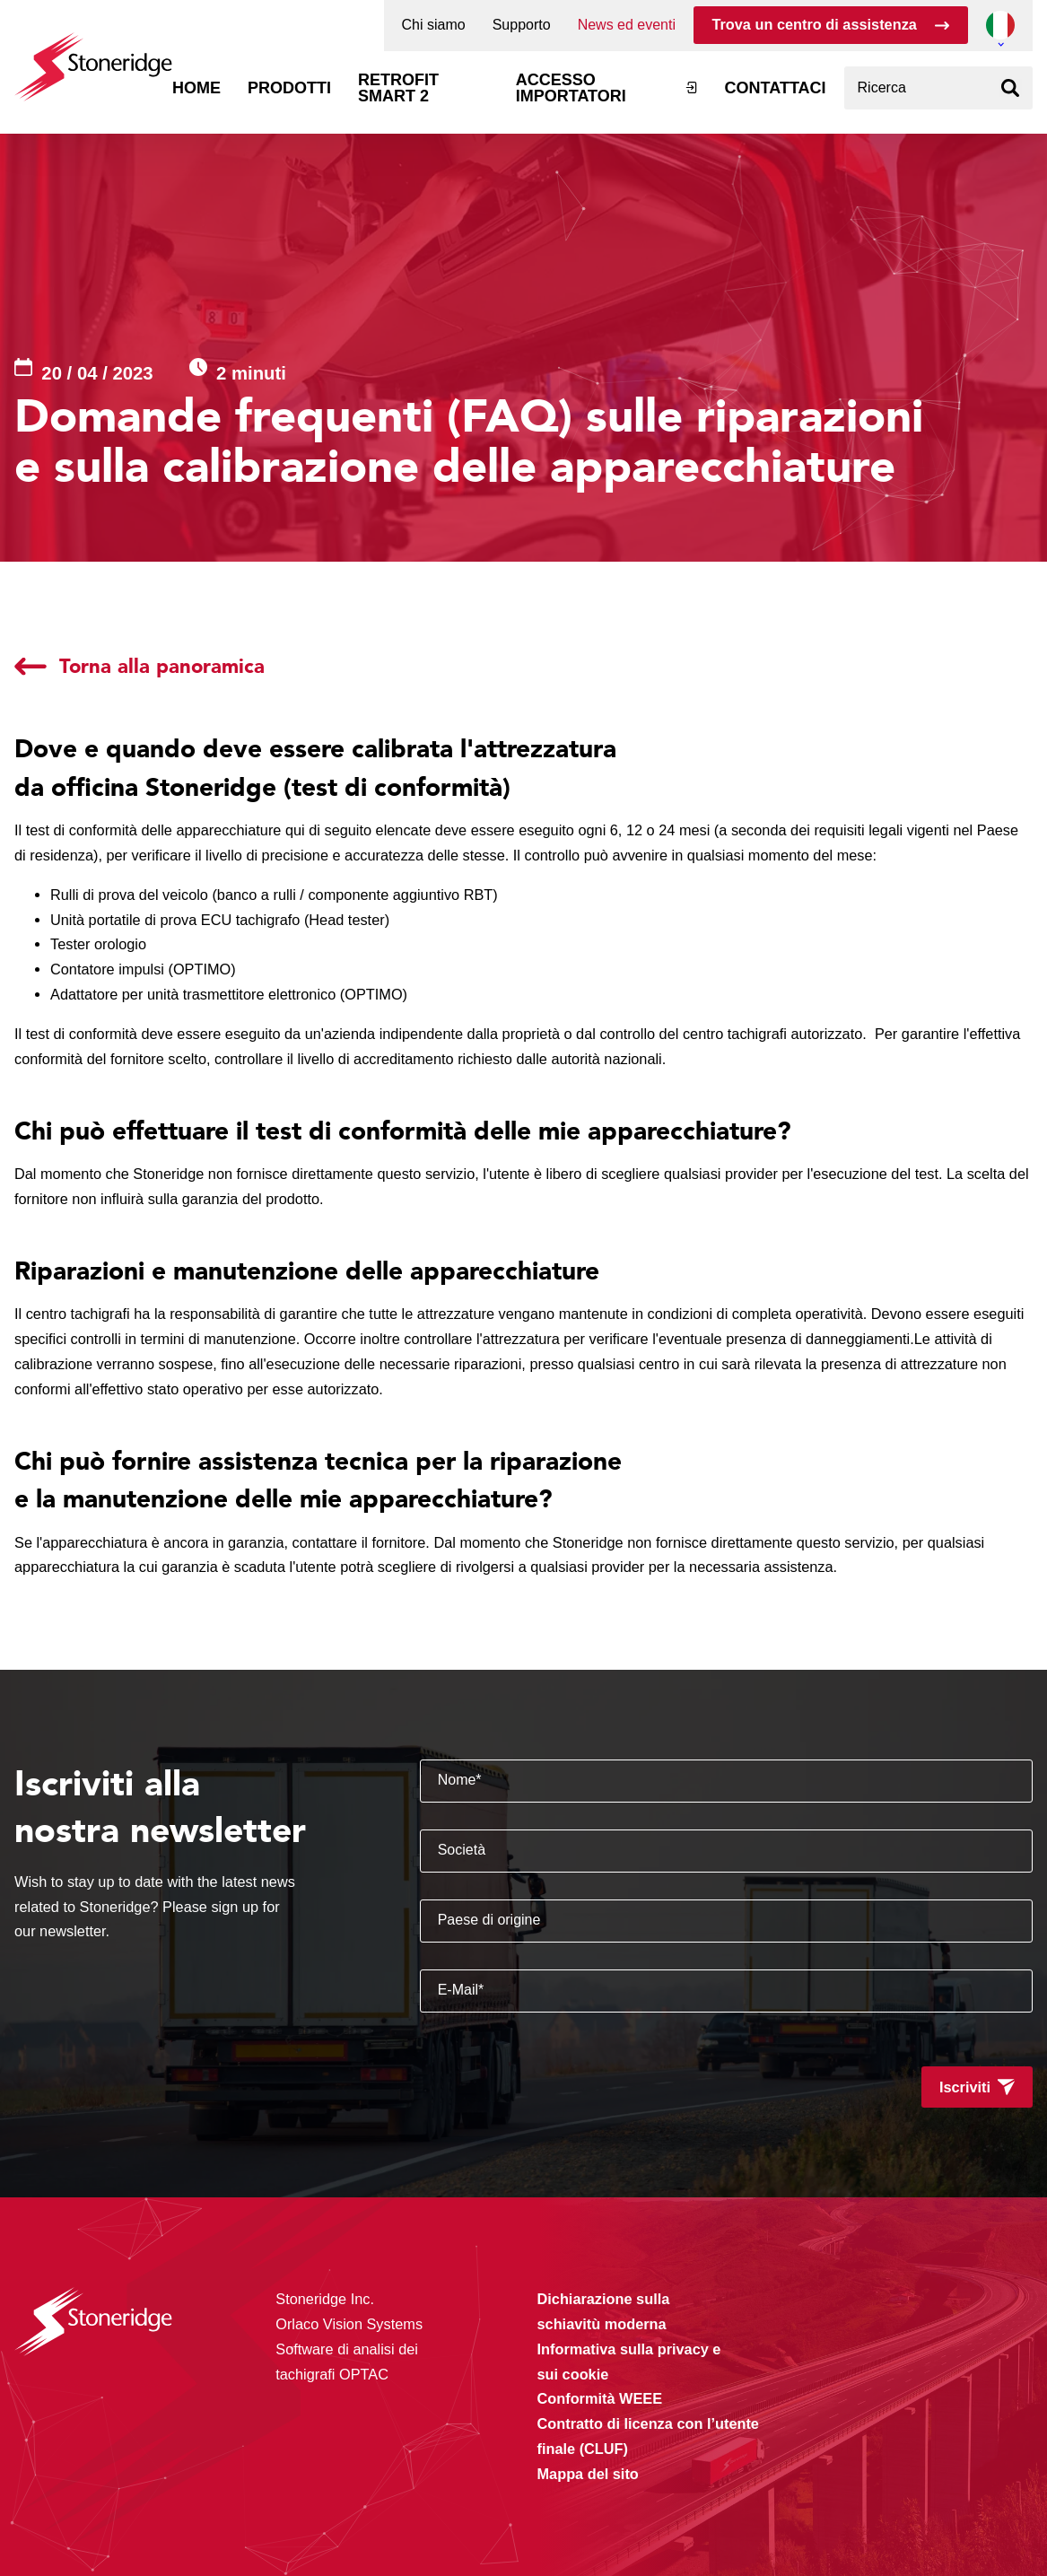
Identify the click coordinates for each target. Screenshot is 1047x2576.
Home (196, 88)
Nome (460, 1779)
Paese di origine (489, 1919)
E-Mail (461, 1989)
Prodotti (289, 88)
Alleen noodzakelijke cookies (827, 2510)
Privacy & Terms (409, 2525)
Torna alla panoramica (162, 666)
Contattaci (775, 88)
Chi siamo (434, 25)
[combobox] (938, 87)
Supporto (522, 25)
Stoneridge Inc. (324, 2299)
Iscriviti (964, 2087)
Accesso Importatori (571, 88)
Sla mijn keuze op (827, 2472)
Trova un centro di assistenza (813, 24)
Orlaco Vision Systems (349, 2324)
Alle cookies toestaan (826, 2434)
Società (461, 1849)
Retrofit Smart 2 (398, 88)
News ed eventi (627, 25)
